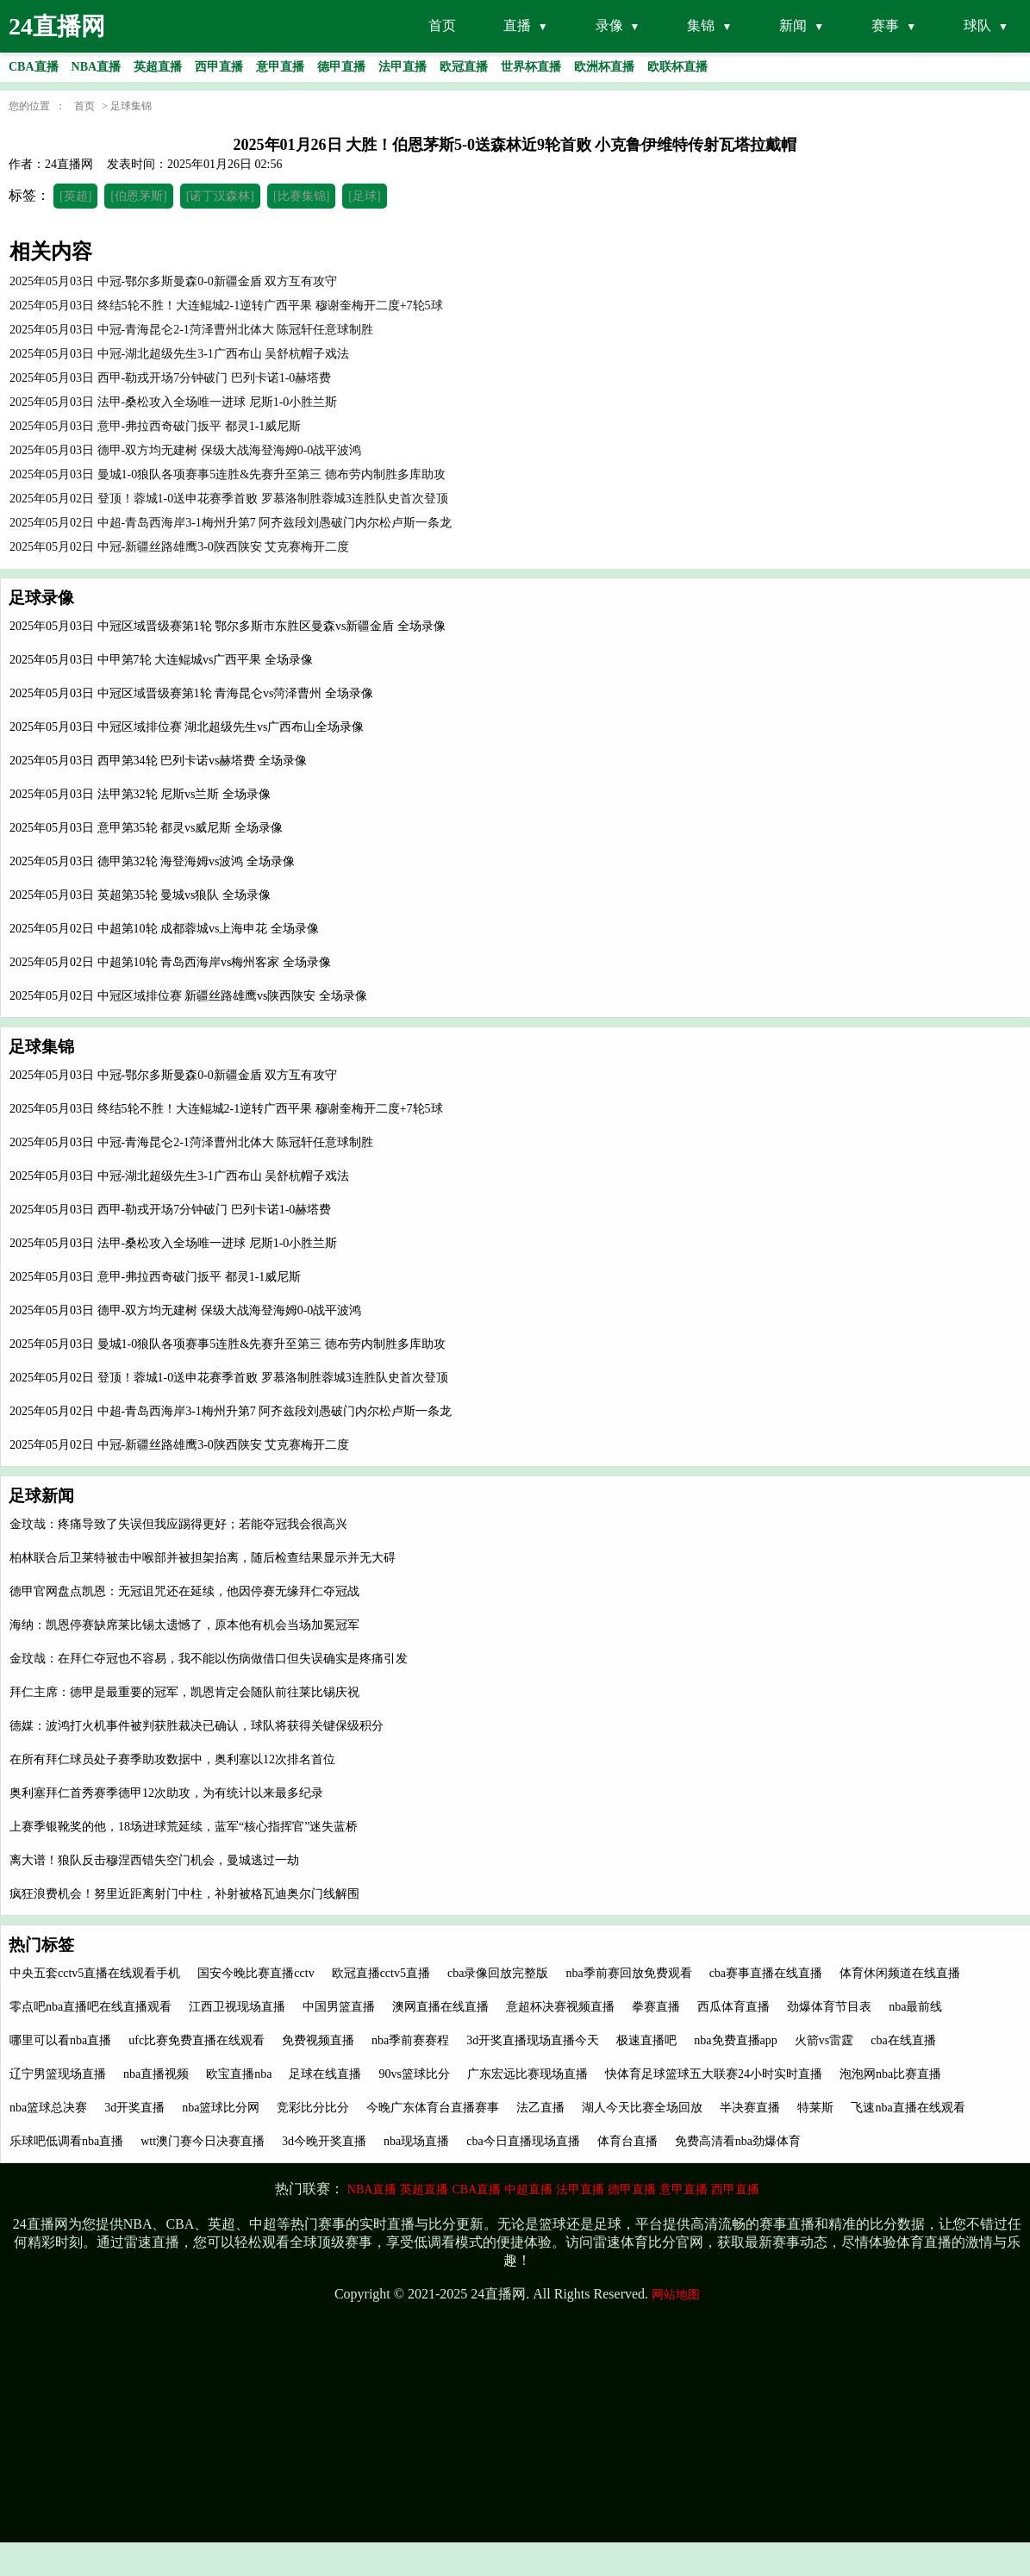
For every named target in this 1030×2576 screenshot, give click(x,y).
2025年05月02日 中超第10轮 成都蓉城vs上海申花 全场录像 (164, 928)
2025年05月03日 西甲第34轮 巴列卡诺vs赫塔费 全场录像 (158, 760)
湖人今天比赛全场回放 (642, 2107)
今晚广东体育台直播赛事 (432, 2107)
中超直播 (528, 2189)
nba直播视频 (156, 2074)
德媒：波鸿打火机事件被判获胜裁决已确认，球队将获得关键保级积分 (196, 1725)
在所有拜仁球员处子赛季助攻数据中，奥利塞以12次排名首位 (172, 1759)
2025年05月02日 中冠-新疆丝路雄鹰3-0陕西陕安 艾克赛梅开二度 (179, 1444)
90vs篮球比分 (413, 2074)
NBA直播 (372, 2189)
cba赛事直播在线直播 (765, 1973)
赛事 (885, 25)
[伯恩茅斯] (138, 196)
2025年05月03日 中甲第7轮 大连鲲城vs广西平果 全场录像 (161, 659)
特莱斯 (815, 2107)
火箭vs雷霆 (824, 2040)
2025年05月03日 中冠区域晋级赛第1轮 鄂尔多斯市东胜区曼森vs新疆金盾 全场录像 (227, 626)
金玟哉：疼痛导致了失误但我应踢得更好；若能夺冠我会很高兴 (178, 1524)
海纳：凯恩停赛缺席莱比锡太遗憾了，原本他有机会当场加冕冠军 (184, 1625)
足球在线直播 (325, 2074)
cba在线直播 (903, 2040)
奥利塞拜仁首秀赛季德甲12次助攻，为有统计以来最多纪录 (166, 1793)
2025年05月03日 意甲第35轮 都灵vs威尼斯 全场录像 (146, 827)
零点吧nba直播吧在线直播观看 (90, 2006)
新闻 (793, 25)
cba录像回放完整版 (497, 1973)
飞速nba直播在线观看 (907, 2107)
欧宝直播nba (239, 2074)
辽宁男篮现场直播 (57, 2074)
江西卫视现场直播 (237, 2006)
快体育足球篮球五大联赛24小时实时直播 (713, 2074)
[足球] (364, 196)
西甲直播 (735, 2189)
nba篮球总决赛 (48, 2107)
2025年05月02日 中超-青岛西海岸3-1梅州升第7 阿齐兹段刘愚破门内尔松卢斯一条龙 (230, 1411)
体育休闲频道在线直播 (900, 1973)
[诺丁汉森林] (220, 196)
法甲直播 (580, 2189)
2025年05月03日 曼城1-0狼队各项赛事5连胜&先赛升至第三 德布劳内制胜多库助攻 (227, 1344)
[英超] (75, 196)
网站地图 (676, 2294)
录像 (609, 25)
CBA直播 (476, 2189)
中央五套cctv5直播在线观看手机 (94, 1973)
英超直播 (424, 2189)
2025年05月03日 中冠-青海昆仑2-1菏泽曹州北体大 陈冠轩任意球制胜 (191, 1142)
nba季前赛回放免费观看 (628, 1973)
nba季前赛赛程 (410, 2040)
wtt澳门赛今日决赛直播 (202, 2141)
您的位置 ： (37, 106)
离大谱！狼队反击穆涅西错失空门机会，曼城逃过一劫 (154, 1860)
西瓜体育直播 (733, 2006)
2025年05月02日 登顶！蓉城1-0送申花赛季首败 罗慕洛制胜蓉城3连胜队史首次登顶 (228, 1377)
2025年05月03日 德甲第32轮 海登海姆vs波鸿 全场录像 (152, 861)
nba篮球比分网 (220, 2107)
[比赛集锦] (301, 196)
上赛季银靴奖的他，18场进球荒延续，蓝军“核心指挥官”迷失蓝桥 (183, 1826)
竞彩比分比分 (313, 2107)
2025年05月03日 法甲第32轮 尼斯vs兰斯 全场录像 (140, 794)
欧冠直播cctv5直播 (381, 1973)
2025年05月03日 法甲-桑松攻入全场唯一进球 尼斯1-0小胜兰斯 (173, 1243)
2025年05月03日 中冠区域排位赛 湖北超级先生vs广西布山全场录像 (186, 726)
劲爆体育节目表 (829, 2006)
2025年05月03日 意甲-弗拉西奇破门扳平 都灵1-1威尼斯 (155, 1276)
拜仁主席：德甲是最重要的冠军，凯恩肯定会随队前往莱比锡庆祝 (184, 1692)
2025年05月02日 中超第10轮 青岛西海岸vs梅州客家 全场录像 (170, 962)
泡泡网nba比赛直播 (890, 2074)
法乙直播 (540, 2107)
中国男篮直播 (339, 2006)
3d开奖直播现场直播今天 (532, 2040)
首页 (442, 25)
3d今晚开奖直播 (324, 2141)
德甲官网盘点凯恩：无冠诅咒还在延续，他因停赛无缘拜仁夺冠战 (184, 1591)
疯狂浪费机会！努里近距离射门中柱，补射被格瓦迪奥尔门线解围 (184, 1893)
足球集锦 (131, 106)
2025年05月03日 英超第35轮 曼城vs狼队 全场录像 (140, 895)
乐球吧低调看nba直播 (66, 2141)
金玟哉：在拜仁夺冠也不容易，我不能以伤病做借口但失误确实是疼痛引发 (208, 1658)
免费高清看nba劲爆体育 (738, 2141)
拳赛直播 (656, 2006)
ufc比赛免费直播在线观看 (196, 2040)
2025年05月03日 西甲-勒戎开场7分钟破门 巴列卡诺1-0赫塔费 (170, 1209)
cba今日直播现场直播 (522, 2141)
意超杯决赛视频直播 (560, 2006)
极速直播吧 (646, 2040)
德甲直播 (632, 2189)
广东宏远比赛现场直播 (527, 2074)
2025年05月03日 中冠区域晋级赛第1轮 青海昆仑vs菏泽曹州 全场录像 (191, 693)
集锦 (701, 25)
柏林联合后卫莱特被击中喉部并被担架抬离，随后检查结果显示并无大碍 (202, 1557)
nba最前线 (915, 2006)
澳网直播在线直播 (440, 2006)
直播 (517, 25)
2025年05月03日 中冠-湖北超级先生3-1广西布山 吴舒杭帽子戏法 (179, 1175)
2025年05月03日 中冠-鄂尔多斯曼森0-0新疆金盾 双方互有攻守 (173, 1075)
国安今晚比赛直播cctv (255, 1973)
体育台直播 (627, 2141)
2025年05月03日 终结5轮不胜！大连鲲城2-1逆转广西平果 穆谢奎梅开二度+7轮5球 (226, 1108)
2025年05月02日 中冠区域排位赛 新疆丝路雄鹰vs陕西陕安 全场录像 (188, 995)
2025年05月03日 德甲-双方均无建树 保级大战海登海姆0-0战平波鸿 (185, 1310)
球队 (977, 25)
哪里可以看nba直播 (60, 2040)
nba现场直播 (416, 2141)
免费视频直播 (318, 2040)
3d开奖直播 (134, 2107)
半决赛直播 (750, 2107)
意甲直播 (683, 2189)
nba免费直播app (735, 2040)
